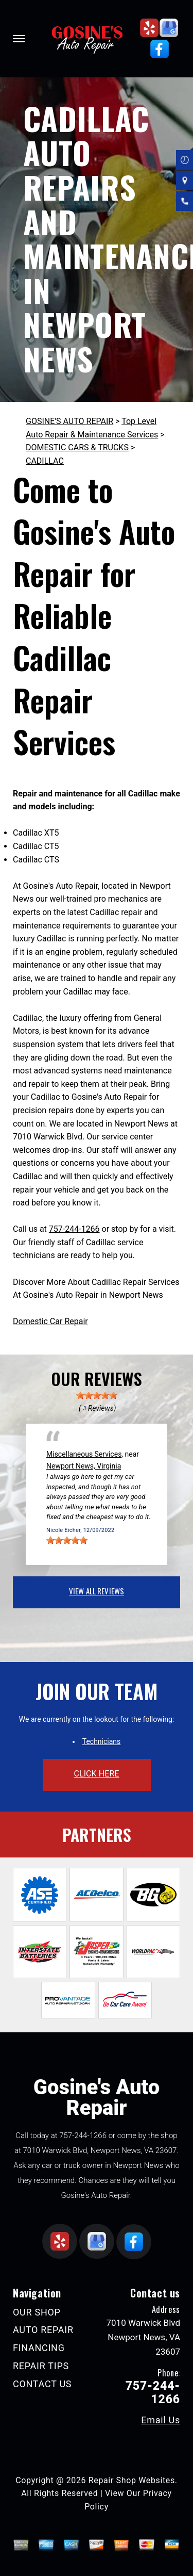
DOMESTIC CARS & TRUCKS (77, 447)
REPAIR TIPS (41, 2365)
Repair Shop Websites (132, 2480)
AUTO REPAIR (43, 2329)
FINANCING (39, 2347)
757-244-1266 (74, 1229)
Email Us (160, 2420)
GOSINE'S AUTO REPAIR (69, 421)
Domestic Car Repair (50, 1321)
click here (96, 1774)
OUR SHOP (37, 2312)
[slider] (96, 1395)
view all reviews (96, 1590)
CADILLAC (45, 461)
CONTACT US (42, 2383)
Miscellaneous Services (83, 1454)
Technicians (101, 1741)
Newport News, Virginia (83, 1466)
